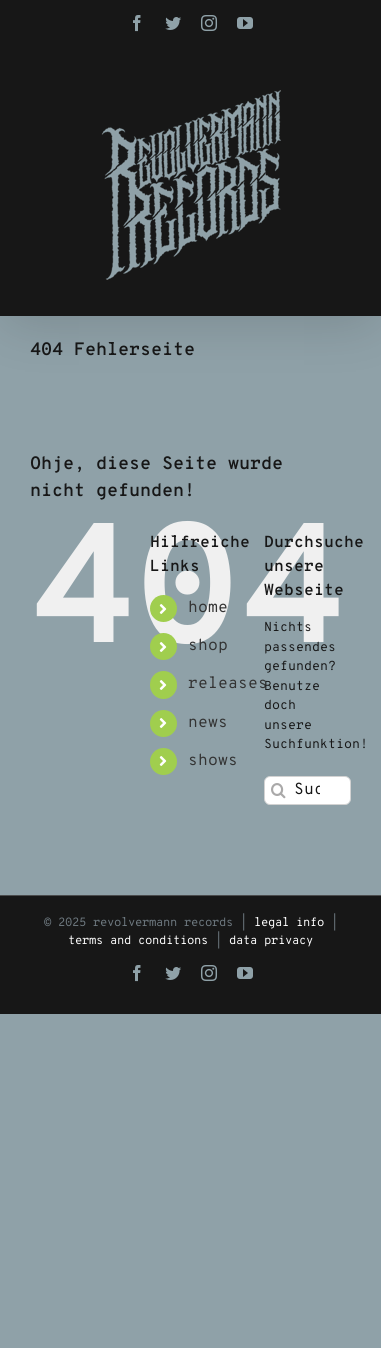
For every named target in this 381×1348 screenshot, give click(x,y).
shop (208, 646)
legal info (289, 923)
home (208, 608)
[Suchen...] (307, 790)
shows (213, 761)
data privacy (271, 941)
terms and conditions (138, 941)
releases (228, 684)
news (208, 723)
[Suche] (278, 790)
